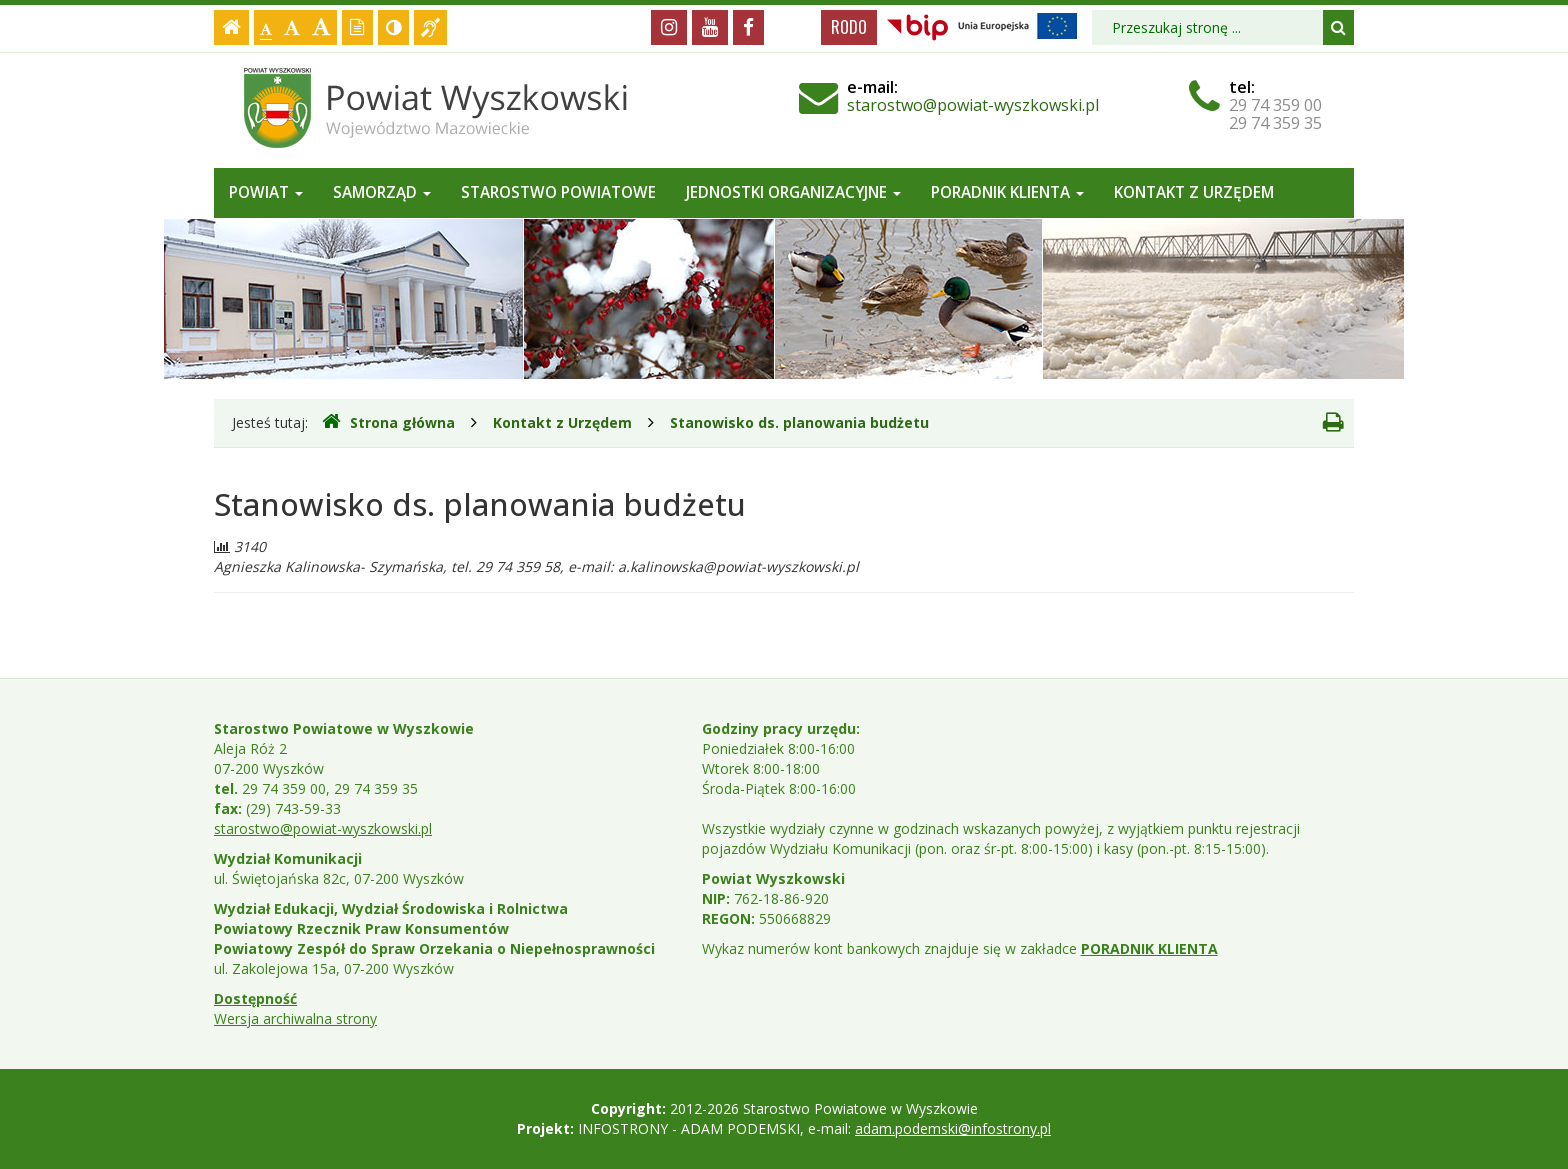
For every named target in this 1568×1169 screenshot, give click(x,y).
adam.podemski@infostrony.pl (953, 1128)
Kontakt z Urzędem (1194, 192)
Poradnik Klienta (1007, 192)
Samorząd (382, 192)
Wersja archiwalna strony (295, 1018)
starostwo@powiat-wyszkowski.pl (973, 105)
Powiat (266, 192)
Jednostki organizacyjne (793, 192)
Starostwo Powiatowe (558, 192)
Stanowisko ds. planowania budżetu (799, 422)
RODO (849, 27)
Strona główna (388, 422)
